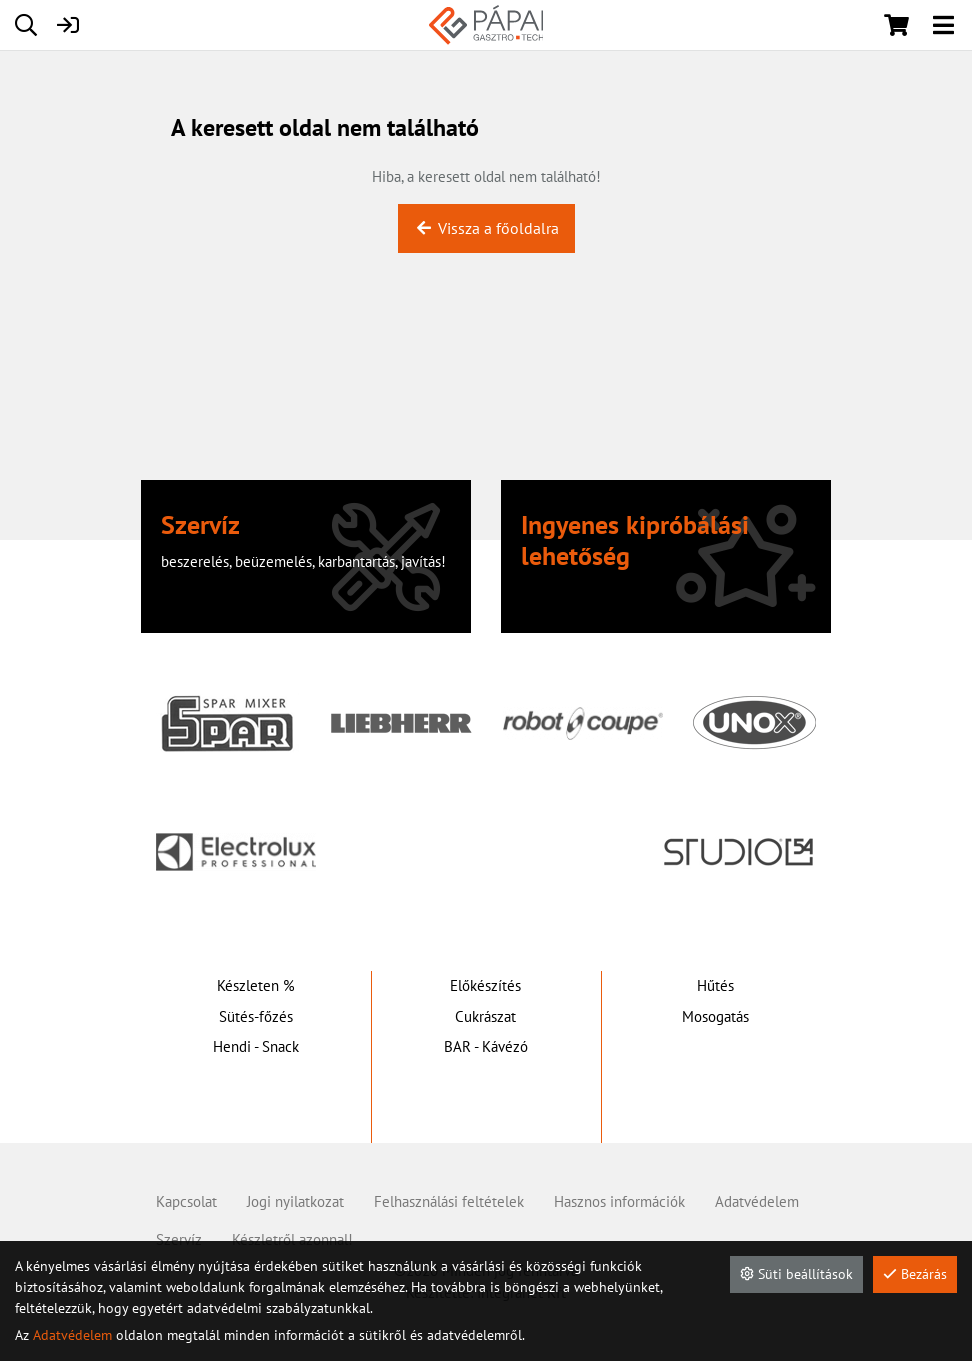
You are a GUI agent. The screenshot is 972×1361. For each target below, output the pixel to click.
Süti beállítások (796, 1274)
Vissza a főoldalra (486, 228)
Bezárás (915, 1274)
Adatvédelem (72, 1335)
